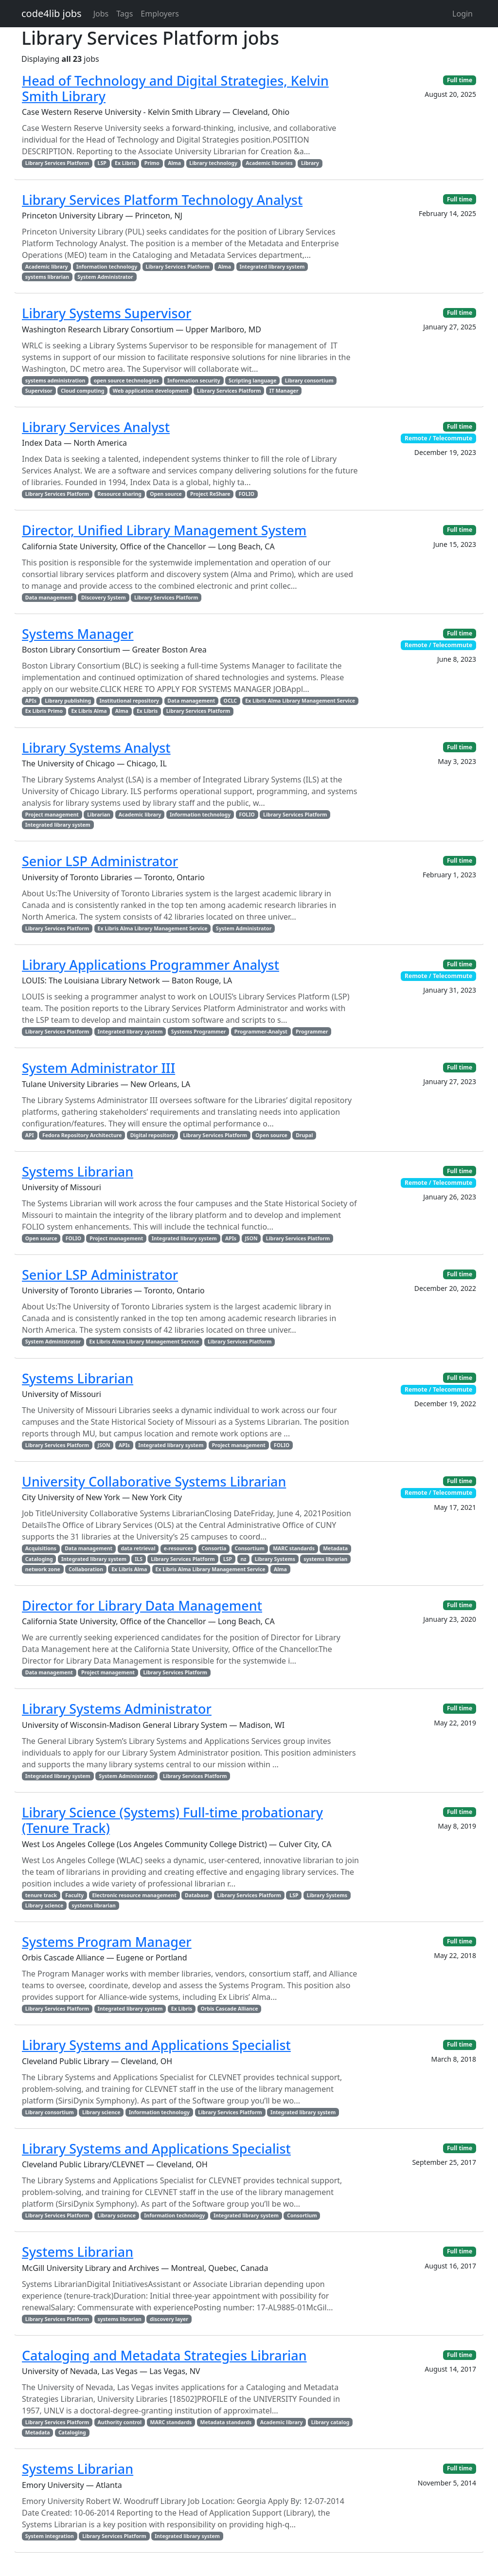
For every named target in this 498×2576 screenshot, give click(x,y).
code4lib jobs (51, 13)
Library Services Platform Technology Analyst (162, 200)
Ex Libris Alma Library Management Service (300, 700)
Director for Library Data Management (142, 1605)
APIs (30, 700)
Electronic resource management (134, 1895)
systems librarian (47, 276)
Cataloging (39, 1559)
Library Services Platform (57, 163)
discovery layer (169, 2319)
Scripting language (252, 380)
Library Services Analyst (96, 427)
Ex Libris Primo (44, 710)
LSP (102, 163)
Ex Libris (125, 163)
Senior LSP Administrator (100, 861)
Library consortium (309, 380)
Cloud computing (82, 390)
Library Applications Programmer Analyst (150, 965)
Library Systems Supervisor (106, 313)
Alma (174, 163)
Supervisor (39, 390)
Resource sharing (120, 493)
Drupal (304, 1135)
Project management (52, 814)
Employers (160, 13)
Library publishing (68, 700)
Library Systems (275, 1559)
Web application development (151, 390)
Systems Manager (78, 634)
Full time (459, 80)
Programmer (312, 1031)
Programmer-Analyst (260, 1031)
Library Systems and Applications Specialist (156, 2045)
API (29, 1135)
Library (310, 163)
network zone (42, 1569)
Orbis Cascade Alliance (229, 2008)
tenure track (41, 1895)
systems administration (55, 380)
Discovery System (103, 597)
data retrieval (138, 1548)
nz (243, 1559)
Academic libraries (269, 163)
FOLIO (246, 493)
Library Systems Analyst (96, 748)
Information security (193, 380)
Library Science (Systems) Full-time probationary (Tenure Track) (172, 1820)
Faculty (74, 1895)
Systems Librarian (77, 1171)
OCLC (230, 700)
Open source (166, 493)
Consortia (214, 1548)
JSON (251, 1238)
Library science (44, 1905)
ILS (138, 1559)
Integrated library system (271, 266)
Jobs (101, 13)
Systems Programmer (198, 1031)
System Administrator (105, 276)
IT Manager (284, 390)
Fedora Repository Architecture (82, 1135)
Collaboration (86, 1569)
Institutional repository (129, 700)
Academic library (46, 266)
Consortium (249, 1548)
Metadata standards (226, 2422)
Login (462, 13)
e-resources (178, 1548)
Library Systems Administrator (117, 1709)
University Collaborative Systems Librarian (154, 1481)
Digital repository (152, 1135)
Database (197, 1895)
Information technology (106, 266)
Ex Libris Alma (89, 710)
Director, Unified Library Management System (164, 530)
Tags (124, 13)
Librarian (98, 814)
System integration (49, 2536)
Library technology (213, 163)
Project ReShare (210, 493)
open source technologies (126, 380)
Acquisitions (40, 1548)
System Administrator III (98, 1068)
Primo (152, 163)
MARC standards (294, 1548)
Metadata (335, 1548)
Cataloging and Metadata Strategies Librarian (164, 2355)
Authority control (120, 2422)
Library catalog (330, 2422)
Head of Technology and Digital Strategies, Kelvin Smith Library (175, 88)
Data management (49, 597)
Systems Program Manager (107, 1942)
